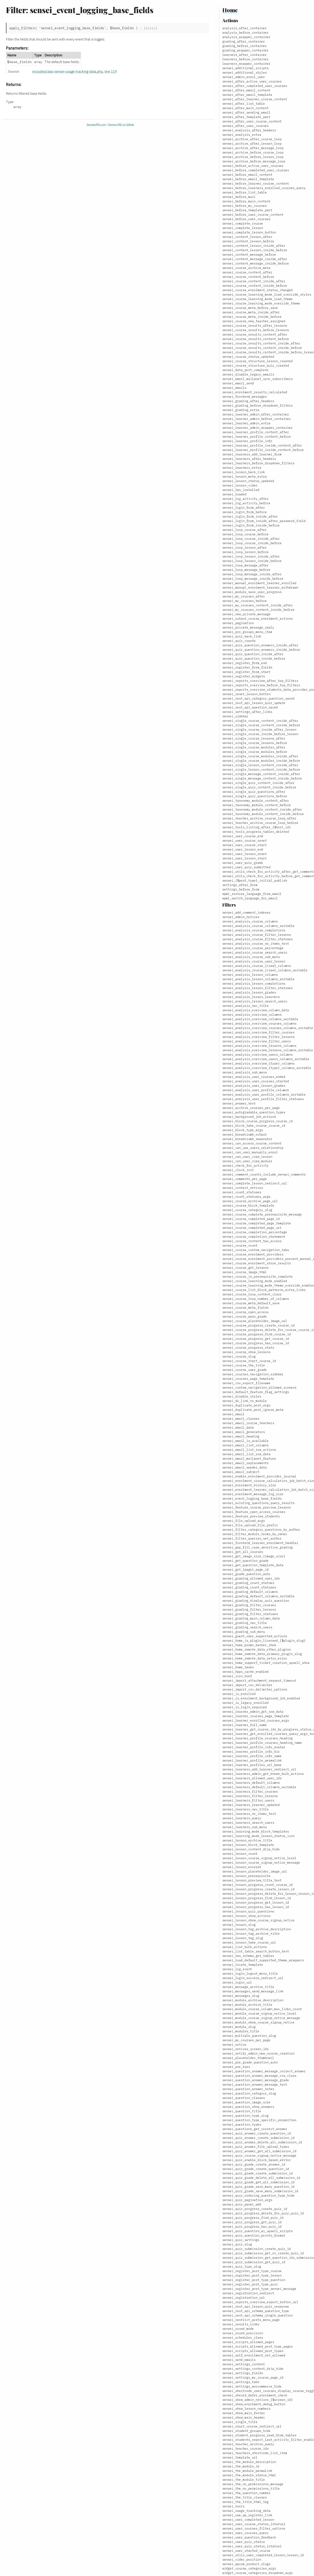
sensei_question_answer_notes (248, 2089)
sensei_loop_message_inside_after (252, 574)
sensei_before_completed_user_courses (255, 170)
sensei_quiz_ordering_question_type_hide (258, 2195)
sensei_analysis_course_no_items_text (255, 944)
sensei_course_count (239, 1245)
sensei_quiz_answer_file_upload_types (255, 2147)
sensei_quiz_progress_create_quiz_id (254, 2209)
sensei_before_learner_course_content (255, 183)
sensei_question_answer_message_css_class (259, 2076)
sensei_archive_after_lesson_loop (252, 144)
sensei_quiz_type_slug (241, 2266)
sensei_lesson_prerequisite (246, 1876)
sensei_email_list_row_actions (249, 1450)
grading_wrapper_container (245, 50)
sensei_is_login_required (244, 1707)
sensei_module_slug (239, 2027)
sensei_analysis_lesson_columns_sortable (258, 979)
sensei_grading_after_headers (248, 401)
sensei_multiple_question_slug (249, 2036)
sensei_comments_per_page (244, 1179)
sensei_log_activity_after (245, 499)
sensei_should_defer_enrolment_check (254, 2395)
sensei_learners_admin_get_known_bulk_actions (263, 1774)
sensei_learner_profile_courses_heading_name (262, 1743)
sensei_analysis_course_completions (253, 930)
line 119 (110, 71)
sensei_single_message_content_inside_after (261, 774)
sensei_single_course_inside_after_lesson (259, 730)
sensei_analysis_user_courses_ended (253, 1077)
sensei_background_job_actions (249, 1117)
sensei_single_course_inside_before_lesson (260, 734)
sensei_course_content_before (248, 277)
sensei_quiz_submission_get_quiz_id (253, 2262)
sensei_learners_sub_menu (244, 1827)
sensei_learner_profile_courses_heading (257, 1738)
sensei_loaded (234, 494)
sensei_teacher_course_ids (245, 2449)
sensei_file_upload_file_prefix (250, 1525)
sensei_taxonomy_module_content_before (256, 805)
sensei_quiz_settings (240, 2240)
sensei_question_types (241, 2124)
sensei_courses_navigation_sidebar (252, 1374)
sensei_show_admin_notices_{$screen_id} (257, 2400)
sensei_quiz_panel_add (241, 2204)
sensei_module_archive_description (252, 2000)
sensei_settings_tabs (240, 2382)
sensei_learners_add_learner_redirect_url (259, 1769)
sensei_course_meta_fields (245, 1308)
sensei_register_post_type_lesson (252, 2275)
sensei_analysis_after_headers (249, 130)
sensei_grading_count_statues (248, 1583)
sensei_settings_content (243, 2364)
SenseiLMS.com (96, 124)
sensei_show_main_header (243, 2417)
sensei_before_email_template (248, 179)
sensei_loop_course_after (244, 530)
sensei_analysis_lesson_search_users (254, 1001)
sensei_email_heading (240, 1436)
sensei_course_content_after (247, 272)
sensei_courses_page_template (248, 1379)
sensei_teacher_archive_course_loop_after (259, 818)
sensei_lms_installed (240, 490)
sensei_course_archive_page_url (250, 1201)
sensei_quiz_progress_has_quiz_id (252, 2227)
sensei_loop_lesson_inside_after (251, 556)
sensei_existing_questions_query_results (258, 1503)
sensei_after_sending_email (246, 112)
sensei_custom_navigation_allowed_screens (259, 1387)
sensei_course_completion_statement (253, 1237)
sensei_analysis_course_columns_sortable (258, 926)
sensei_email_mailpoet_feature (249, 1459)
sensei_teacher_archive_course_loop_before (260, 823)
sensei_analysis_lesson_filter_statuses (257, 988)
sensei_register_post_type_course (252, 2271)
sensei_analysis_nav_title (245, 1006)
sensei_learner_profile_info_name (252, 1756)
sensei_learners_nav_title (245, 1809)
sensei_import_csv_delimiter (247, 1685)
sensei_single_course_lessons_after (253, 738)
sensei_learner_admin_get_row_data (252, 1712)
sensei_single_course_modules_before (254, 752)
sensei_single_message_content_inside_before (262, 778)
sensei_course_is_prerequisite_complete (257, 1276)
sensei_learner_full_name (244, 1725)
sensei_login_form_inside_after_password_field (264, 521)
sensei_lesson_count (239, 1854)
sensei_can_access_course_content (252, 1143)
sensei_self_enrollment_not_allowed (253, 2355)
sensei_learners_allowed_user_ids (252, 1778)
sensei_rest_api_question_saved (250, 707)
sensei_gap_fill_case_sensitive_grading (257, 1547)
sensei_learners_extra (241, 468)
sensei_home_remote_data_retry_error (254, 1658)
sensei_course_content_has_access (252, 1241)
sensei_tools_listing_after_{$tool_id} (256, 827)
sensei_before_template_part (247, 210)
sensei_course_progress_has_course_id (255, 1343)
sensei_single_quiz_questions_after (253, 792)
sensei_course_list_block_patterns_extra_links (264, 1290)
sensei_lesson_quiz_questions (248, 1911)
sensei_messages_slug (240, 1996)
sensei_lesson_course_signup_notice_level (259, 1858)
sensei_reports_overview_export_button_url (260, 2302)
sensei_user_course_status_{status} (253, 2524)
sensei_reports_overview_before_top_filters (261, 685)
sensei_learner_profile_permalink (252, 1760)
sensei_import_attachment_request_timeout (259, 1680)
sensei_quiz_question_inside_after (252, 654)
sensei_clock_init (238, 1170)
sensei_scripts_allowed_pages (248, 2342)
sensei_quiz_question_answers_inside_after (260, 645)
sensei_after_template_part (246, 117)
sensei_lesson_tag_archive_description (256, 1929)
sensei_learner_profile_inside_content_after (262, 445)
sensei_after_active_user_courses (252, 81)
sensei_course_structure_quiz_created (255, 365)
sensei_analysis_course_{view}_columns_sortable (265, 970)
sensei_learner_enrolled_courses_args (255, 1720)
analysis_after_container (244, 28)
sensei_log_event (237, 1969)
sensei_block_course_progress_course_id (257, 1121)
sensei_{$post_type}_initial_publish (254, 880)
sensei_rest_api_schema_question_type (255, 2311)
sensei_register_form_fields (247, 667)
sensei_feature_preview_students (251, 1516)
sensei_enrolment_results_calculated (254, 392)
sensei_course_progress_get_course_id (255, 1339)
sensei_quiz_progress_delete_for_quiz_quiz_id (263, 2213)
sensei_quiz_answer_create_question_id (256, 2133)
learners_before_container (245, 59)
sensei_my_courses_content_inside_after (257, 605)
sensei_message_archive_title (248, 1987)
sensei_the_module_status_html (249, 2475)
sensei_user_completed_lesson (248, 2520)
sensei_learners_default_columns (251, 1783)
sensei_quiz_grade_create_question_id (255, 2169)
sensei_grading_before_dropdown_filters (257, 405)
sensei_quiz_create (239, 641)
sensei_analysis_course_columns (250, 921)
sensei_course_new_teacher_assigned (253, 321)
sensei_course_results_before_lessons (255, 330)
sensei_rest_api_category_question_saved (258, 698)
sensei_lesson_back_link (243, 472)
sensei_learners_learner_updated (251, 1805)
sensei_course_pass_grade (244, 1316)
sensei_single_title (239, 2422)
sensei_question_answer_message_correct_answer (264, 2071)
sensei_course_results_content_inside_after (261, 343)
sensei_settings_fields (242, 2373)
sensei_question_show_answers (248, 2107)
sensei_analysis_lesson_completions (253, 983)
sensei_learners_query (241, 1818)
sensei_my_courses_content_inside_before (258, 610)
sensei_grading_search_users (247, 1627)
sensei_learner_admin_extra (246, 423)
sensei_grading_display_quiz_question (255, 1601)
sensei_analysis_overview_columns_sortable (260, 1019)
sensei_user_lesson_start (244, 858)
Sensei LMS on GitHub (121, 124)
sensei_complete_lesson (242, 228)
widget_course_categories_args (249, 2568)
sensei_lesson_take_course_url (249, 1942)
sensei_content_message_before (249, 254)
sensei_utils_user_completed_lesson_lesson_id (263, 2555)
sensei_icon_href (237, 1676)
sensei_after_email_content (246, 90)
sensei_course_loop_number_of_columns (255, 1299)
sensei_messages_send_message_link (252, 1991)
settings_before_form (240, 889)
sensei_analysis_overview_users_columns (257, 1055)
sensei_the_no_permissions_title (251, 2488)
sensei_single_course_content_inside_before (261, 725)
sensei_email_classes (240, 1419)
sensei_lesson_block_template (248, 1845)
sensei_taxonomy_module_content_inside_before (263, 814)
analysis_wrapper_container (246, 37)
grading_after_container (243, 41)
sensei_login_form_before (244, 512)
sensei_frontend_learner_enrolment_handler (260, 1543)
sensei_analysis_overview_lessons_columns (259, 1046)
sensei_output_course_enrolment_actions (257, 619)
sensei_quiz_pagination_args (247, 2200)
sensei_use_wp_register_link (247, 2515)
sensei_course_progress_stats (248, 1348)
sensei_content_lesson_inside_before (254, 250)
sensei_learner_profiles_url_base (252, 1765)
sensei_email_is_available (245, 1441)
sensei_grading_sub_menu (243, 1632)
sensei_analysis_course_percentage (252, 948)
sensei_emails (234, 388)
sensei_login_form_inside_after (250, 516)
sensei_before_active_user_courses (252, 166)
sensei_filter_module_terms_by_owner (254, 1534)
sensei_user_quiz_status (243, 2542)
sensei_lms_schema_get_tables (248, 1956)
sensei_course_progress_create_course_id (258, 1325)
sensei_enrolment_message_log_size (252, 1494)
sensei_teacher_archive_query (248, 2444)
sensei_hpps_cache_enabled (245, 1672)
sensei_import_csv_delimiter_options (254, 1689)
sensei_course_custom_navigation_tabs (255, 1250)
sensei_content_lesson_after (247, 237)
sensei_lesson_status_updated (248, 481)
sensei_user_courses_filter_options (253, 2528)
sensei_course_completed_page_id (251, 1219)
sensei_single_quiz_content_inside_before (259, 787)
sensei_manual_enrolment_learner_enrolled (259, 583)
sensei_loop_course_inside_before (252, 543)
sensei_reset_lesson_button (246, 694)
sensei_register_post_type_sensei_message (259, 2289)
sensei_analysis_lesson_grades (249, 992)
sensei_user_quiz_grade (242, 863)
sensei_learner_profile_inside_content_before (263, 450)
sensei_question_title (241, 2111)
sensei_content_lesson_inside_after (253, 246)
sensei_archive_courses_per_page (251, 1108)
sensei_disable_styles (241, 1396)
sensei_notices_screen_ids (245, 2049)
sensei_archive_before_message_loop (253, 161)
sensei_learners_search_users (248, 1823)
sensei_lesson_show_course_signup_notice (258, 1920)
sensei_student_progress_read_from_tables (259, 2435)
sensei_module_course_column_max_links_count (262, 2009)
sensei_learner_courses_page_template (255, 1716)
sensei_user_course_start (244, 845)
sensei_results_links (240, 2324)
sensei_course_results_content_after (254, 334)
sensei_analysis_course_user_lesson (253, 961)
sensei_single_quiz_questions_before (254, 796)
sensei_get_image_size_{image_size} (253, 1556)
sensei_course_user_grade (244, 1370)
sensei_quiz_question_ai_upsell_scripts (257, 2231)
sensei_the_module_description (249, 2462)
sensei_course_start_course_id (249, 1361)
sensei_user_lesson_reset (244, 854)
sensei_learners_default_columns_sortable (259, 1787)
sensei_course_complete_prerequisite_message (262, 1214)
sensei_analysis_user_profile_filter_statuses (263, 1099)
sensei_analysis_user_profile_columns (255, 1090)
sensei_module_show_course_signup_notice (258, 2022)
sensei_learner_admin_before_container (256, 419)
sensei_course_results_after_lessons (254, 326)
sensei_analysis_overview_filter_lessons (258, 1037)
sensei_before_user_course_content (252, 215)
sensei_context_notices (242, 1188)
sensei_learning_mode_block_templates (255, 1831)
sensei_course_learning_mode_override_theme (261, 303)
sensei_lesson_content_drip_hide (251, 1849)
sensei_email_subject (240, 1472)
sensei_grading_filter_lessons (249, 1609)
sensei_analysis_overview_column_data (255, 1010)
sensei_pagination (238, 623)
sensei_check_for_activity (245, 1166)
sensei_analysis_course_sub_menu (251, 957)
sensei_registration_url (243, 2298)
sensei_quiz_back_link (241, 636)
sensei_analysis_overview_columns (252, 1015)
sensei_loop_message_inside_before (252, 579)
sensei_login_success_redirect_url (252, 1978)
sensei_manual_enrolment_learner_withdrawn (260, 587)
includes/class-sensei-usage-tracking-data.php (67, 71)
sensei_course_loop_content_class (252, 1294)
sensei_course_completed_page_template (256, 1223)
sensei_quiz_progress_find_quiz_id (252, 2218)
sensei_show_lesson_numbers (246, 2409)
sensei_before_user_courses (246, 219)
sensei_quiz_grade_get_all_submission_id (258, 2182)
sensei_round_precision (242, 2333)
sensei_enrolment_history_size (249, 1485)
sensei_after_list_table (243, 104)
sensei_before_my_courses (244, 206)
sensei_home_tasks (238, 1667)
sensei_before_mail (239, 197)
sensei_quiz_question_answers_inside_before (261, 650)
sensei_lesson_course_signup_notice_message (261, 1863)
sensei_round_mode (238, 2329)
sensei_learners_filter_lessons (250, 1796)
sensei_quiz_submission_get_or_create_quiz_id (263, 2253)
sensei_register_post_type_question (253, 2280)
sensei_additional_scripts (245, 68)
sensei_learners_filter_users (248, 1800)
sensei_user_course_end (242, 836)
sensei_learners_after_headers (249, 459)
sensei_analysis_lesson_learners (251, 997)
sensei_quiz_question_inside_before (253, 658)
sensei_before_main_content (246, 201)
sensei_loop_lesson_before (245, 552)
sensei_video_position (241, 2560)
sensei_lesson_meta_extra (244, 476)
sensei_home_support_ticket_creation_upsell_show (265, 1663)
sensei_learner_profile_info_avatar (253, 1747)
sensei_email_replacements (245, 1463)
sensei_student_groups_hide (246, 2431)
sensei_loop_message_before (246, 570)
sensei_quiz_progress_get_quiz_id (252, 2222)
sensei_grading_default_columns (250, 1592)
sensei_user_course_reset (244, 841)
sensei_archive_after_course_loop (252, 139)
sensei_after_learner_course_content (254, 99)
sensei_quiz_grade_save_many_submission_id (260, 2191)
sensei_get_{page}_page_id (245, 1570)
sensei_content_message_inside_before (255, 263)
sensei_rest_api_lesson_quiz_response (255, 2306)
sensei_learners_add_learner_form (252, 454)
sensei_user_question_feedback (249, 2537)
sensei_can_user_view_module (247, 1161)
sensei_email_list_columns (245, 1445)
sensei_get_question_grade (245, 1561)
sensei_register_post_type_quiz (250, 2284)
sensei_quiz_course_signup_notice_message (259, 2156)
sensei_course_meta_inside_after (251, 312)
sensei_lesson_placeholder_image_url (254, 1871)
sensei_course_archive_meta (246, 268)
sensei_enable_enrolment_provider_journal (259, 1476)
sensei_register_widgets (243, 676)
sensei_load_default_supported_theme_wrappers (263, 1960)
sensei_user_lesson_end (242, 849)
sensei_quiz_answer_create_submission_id (258, 2138)
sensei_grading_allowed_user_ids (251, 1578)
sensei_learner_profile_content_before (256, 437)
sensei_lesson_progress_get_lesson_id (255, 1902)
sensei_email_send (238, 383)
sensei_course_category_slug (247, 1210)
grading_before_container (244, 46)
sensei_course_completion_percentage (254, 1232)
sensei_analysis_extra (241, 135)
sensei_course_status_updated (248, 357)
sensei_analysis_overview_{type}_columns (258, 1063)
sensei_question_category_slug (249, 2093)
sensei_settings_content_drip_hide (252, 2369)
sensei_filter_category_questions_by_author (261, 1530)
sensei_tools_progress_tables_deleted (255, 832)
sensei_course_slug (239, 1356)
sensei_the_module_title (243, 2480)
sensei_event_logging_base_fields (252, 1498)
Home (230, 10)
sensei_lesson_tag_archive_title (251, 1934)
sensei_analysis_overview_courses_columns (259, 1023)
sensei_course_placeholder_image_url (254, 1321)
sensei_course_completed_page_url (252, 1228)
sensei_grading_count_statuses (249, 1587)
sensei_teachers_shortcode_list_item (254, 2453)
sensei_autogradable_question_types (253, 1112)
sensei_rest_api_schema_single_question (257, 2315)
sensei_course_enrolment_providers (252, 1254)
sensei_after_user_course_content (252, 121)
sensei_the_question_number (246, 2493)
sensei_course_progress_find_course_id (256, 1334)
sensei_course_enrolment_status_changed (257, 290)
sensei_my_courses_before (244, 601)
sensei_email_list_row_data (246, 1454)
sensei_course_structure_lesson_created (257, 361)
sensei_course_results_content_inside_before (262, 348)
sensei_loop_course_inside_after (251, 539)
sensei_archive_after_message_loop (252, 148)
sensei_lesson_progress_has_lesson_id (255, 1907)
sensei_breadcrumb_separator (247, 1139)
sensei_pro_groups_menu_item (247, 632)
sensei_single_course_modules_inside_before (261, 761)
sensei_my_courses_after (243, 596)
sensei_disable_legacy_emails (248, 374)
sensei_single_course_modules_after (253, 747)
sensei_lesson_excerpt (241, 1867)
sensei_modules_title (240, 2031)
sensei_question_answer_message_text (254, 2084)
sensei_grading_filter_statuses (250, 1614)
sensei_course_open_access (245, 1312)
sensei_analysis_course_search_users (254, 952)
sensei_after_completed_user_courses (254, 86)
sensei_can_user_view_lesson (247, 1157)
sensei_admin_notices (240, 917)
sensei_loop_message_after (245, 565)
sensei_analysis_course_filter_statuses (257, 939)
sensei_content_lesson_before (248, 241)
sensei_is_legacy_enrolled (245, 1703)
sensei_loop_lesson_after (244, 547)
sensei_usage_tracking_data (246, 2511)
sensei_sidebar (235, 716)
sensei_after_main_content (245, 108)
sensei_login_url (237, 1982)
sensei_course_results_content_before (255, 339)
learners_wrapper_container (246, 64)
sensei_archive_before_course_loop (252, 152)
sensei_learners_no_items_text (249, 1814)
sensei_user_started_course (246, 2551)
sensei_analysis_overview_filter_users (256, 1041)
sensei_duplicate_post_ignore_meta (252, 1410)
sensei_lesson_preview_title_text (252, 1880)
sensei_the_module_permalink (247, 2471)
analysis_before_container (245, 33)
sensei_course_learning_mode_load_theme (257, 299)
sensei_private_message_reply (248, 627)
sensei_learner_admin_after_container (255, 414)
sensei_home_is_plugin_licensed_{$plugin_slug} (264, 1641)
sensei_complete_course (242, 223)
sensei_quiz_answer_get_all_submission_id (259, 2151)
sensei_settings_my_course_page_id (252, 2377)
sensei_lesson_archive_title (247, 1840)
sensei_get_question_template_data (252, 1565)
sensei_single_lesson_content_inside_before (261, 769)
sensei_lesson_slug (239, 1925)
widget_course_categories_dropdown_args (257, 2573)
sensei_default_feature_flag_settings (255, 1392)
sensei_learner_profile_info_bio (251, 1752)
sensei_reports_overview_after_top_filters (260, 681)
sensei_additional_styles (244, 72)
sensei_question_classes (243, 2098)
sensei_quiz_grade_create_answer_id (253, 2164)
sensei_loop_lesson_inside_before (252, 561)
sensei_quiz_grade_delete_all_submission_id (261, 2178)
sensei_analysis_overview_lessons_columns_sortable (267, 1050)
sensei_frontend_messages (244, 397)
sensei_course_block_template (248, 1205)
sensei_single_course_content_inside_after (260, 721)
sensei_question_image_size (246, 2102)
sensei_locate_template (242, 1965)
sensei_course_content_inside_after (253, 281)
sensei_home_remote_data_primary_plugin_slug (262, 1654)
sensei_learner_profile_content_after (255, 432)
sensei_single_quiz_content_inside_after (258, 783)
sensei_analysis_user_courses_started (255, 1081)
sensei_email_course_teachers (248, 1423)
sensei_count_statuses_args (246, 1197)
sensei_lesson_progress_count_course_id (257, 1885)
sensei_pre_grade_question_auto (250, 2062)
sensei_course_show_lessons (246, 1352)
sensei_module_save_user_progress (252, 592)
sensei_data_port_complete (245, 370)
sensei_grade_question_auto (246, 1574)
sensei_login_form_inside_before (251, 525)
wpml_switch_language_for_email (250, 898)
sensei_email (233, 1414)
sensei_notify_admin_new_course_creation (258, 2053)
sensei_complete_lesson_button (249, 232)
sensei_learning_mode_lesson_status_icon (258, 1836)
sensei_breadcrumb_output (244, 1134)
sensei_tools (233, 2506)
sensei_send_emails (239, 2360)
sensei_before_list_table (244, 192)
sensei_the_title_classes (244, 2497)
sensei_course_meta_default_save (251, 1303)
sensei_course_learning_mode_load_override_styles (266, 294)
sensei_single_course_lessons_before (254, 743)
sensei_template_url (239, 2457)
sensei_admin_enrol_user (243, 77)
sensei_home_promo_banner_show (249, 1645)
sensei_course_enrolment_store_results (256, 1263)
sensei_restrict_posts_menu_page (251, 2320)
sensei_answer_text (239, 1103)
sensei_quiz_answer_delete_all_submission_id (262, 2142)
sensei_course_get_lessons (245, 1268)
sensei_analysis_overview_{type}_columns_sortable (266, 1068)
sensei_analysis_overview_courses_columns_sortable (267, 1028)
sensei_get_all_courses (242, 1552)
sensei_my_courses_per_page (246, 2040)
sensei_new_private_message (246, 614)
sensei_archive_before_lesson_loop (252, 157)
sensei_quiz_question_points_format (253, 2235)
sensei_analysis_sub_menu (244, 1072)
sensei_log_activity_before (246, 503)
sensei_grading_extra (240, 410)
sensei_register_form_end (244, 663)
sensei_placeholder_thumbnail (248, 2058)
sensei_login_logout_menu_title (250, 1973)
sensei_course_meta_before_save (250, 308)
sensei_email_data (238, 1427)
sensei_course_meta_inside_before (252, 317)
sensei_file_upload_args (243, 1521)
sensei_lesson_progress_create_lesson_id (258, 1889)
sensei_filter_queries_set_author (252, 1538)
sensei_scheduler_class (242, 2338)
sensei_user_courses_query (245, 2533)
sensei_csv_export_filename (246, 1383)
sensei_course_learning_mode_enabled (254, 1281)
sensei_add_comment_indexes (246, 912)
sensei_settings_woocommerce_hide (252, 2386)
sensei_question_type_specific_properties (259, 2120)
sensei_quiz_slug (237, 2244)
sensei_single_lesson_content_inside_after (260, 765)
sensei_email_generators (243, 1432)
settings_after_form (239, 885)
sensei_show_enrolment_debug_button (253, 2404)
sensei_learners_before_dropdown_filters (258, 463)
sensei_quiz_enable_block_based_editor (256, 2160)
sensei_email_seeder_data (244, 1467)
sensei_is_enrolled (239, 1694)
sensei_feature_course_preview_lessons (256, 1507)
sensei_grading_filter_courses (249, 1605)
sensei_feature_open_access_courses (253, 1512)
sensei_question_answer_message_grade (255, 2080)
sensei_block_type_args (242, 1130)
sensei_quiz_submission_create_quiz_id (256, 2249)
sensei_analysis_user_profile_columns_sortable (264, 1094)
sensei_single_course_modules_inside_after (260, 756)
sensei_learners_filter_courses (250, 1791)
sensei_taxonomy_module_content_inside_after (262, 809)
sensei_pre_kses (236, 2067)
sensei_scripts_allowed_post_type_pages (257, 2346)
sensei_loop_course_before (245, 534)
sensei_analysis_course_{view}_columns (256, 966)
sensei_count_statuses (241, 1192)
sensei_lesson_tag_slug (242, 1938)
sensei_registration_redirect (248, 2293)
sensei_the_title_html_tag (245, 2502)
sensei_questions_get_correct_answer (254, 2129)
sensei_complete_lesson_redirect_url (254, 1183)
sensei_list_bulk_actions (244, 1947)
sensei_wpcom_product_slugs (246, 2564)
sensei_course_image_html (244, 1272)
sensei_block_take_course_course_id (253, 1126)
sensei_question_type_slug (245, 2116)
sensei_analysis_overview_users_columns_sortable (265, 1059)
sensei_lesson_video (239, 485)
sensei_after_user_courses (245, 126)
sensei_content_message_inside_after (254, 259)
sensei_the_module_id (240, 2466)
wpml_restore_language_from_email (252, 894)
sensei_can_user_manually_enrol (250, 1152)
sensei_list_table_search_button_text (255, 1951)
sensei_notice (234, 2045)
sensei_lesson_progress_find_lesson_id (256, 1898)
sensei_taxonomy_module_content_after (255, 801)
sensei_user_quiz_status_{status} (252, 2546)
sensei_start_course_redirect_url (252, 2426)
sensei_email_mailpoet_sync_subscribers (257, 379)
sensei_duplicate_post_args (246, 1405)
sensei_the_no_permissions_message (252, 2484)
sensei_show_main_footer (243, 2413)
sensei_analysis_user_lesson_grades (253, 1086)
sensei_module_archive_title (247, 2005)
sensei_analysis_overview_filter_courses (258, 1032)
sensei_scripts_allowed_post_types (252, 2351)
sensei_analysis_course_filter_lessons (256, 935)
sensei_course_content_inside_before (254, 286)
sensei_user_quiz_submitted (246, 867)
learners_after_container (244, 55)
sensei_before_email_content (247, 175)
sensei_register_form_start (246, 672)
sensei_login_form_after (243, 508)
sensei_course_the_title (243, 1365)
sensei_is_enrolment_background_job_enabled (261, 1698)
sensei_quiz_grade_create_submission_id (257, 2173)
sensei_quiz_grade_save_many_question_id (258, 2187)
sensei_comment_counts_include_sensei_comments (264, 1174)
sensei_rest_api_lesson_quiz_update (253, 703)
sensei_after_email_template (247, 95)
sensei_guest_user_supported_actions (254, 1636)
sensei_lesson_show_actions (246, 1916)
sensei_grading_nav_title (244, 1623)
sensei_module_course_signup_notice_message (261, 2018)
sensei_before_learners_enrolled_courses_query (264, 188)
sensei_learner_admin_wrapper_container (257, 428)
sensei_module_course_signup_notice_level (259, 2013)
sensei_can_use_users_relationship (252, 1148)
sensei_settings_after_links (247, 712)
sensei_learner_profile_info (247, 441)
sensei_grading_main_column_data (251, 1618)
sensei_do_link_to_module (244, 1401)
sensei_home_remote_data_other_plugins (256, 1649)
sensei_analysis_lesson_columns (250, 975)
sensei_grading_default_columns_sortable (258, 1596)
